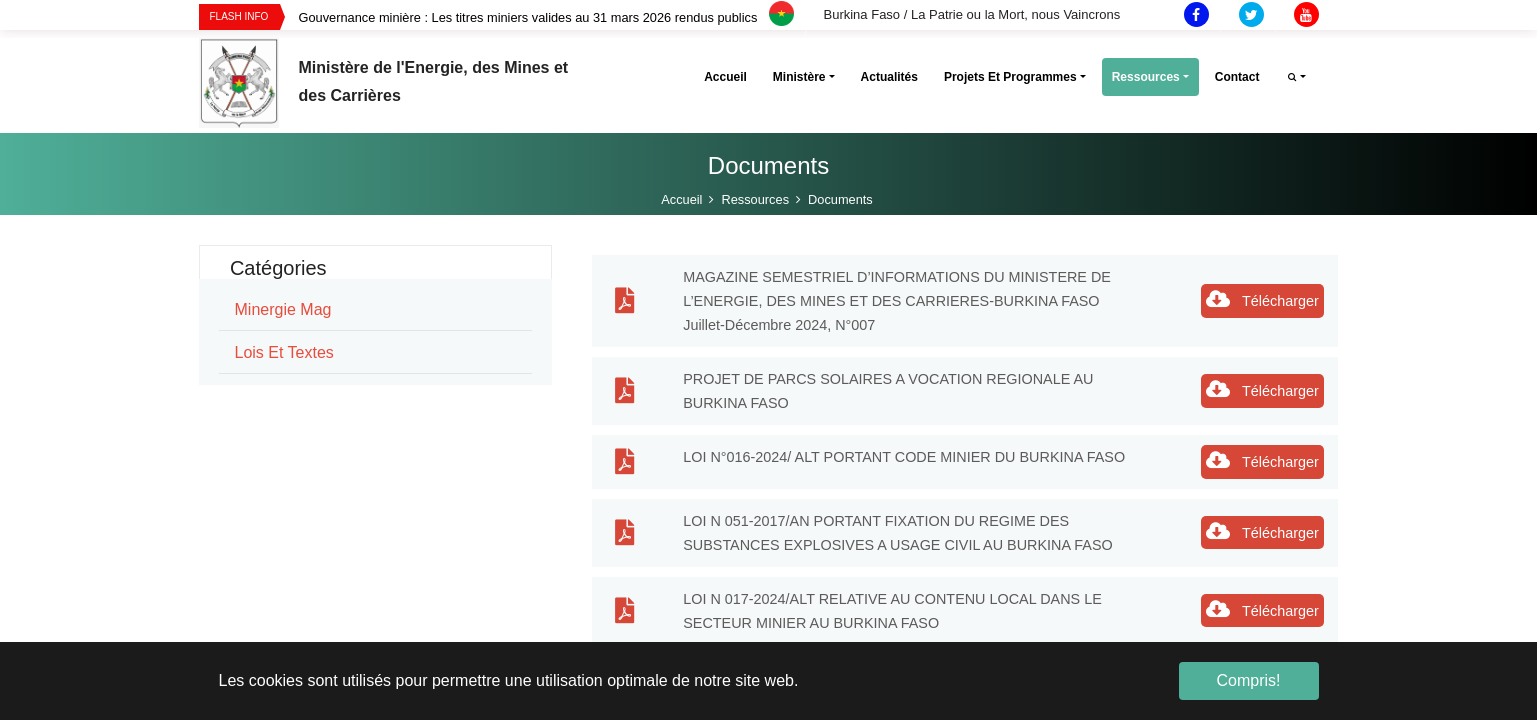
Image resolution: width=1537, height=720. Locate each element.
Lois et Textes (284, 352)
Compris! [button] (1248, 680)
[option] (560, 17)
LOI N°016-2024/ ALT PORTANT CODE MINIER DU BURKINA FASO (904, 457)
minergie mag (283, 309)
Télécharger (1262, 299)
